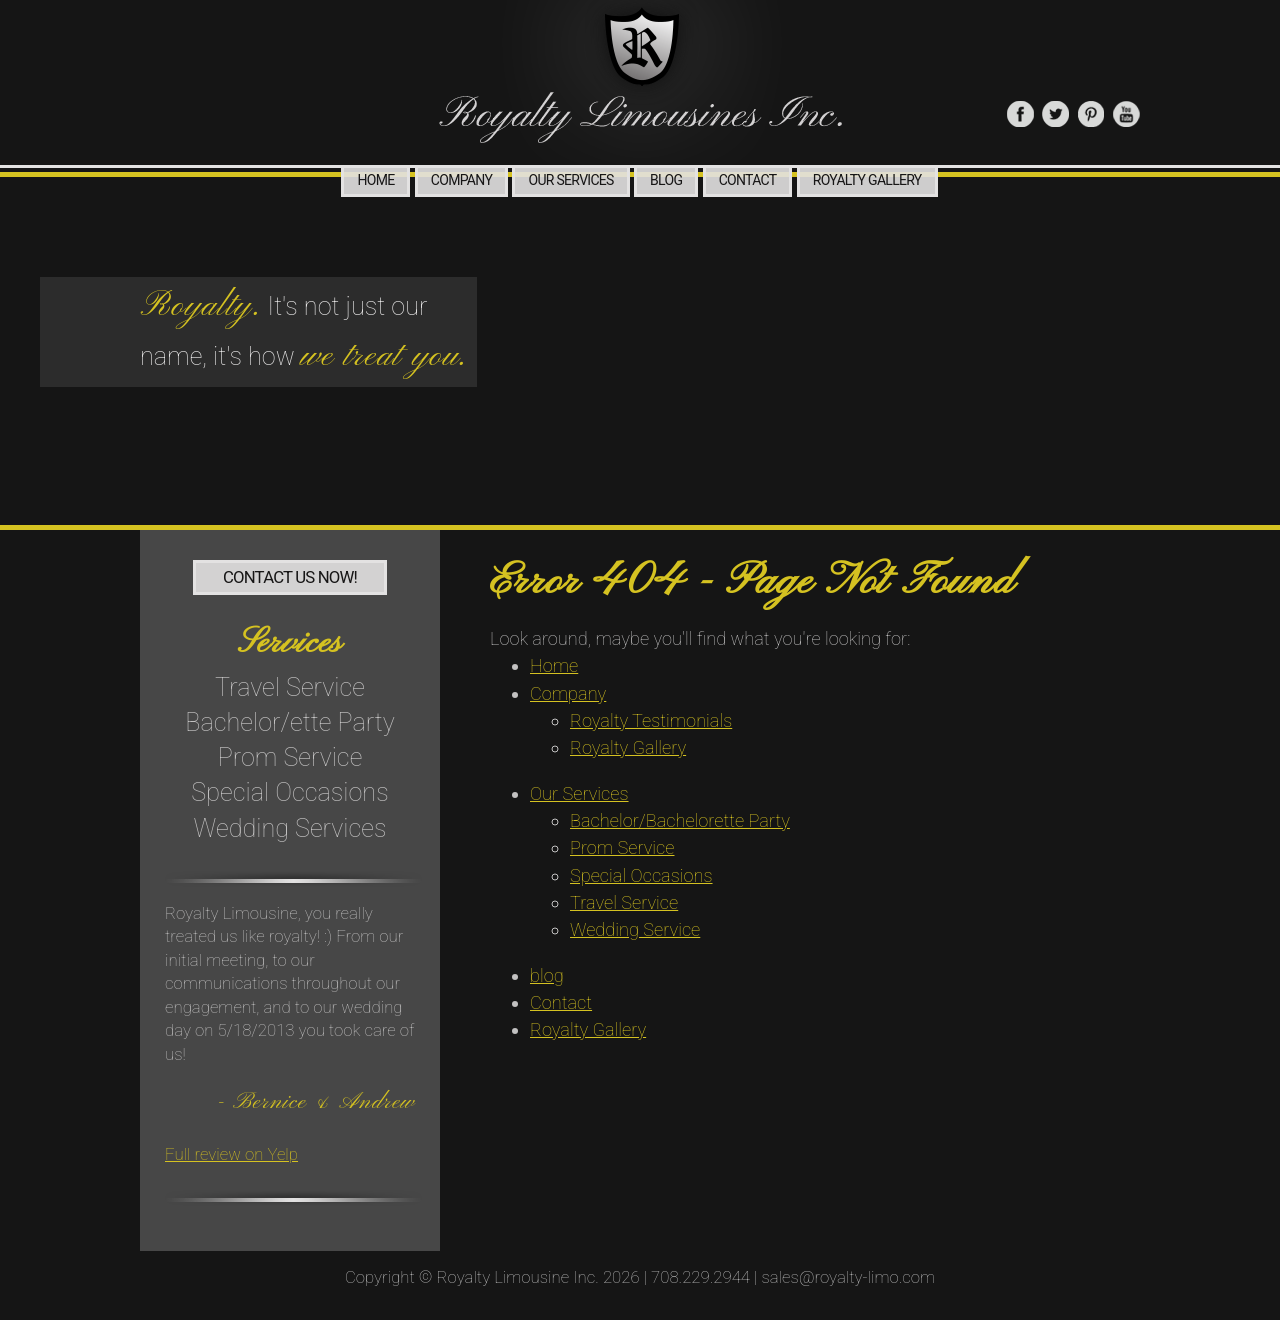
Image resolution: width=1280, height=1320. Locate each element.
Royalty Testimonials (651, 720)
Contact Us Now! (290, 577)
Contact (748, 180)
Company (461, 180)
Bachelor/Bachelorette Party (680, 820)
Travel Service (290, 687)
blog (666, 180)
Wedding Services (290, 828)
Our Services (570, 180)
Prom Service (290, 757)
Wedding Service (635, 929)
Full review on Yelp (231, 1154)
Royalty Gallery (867, 180)
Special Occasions (289, 792)
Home (375, 180)
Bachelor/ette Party (290, 722)
